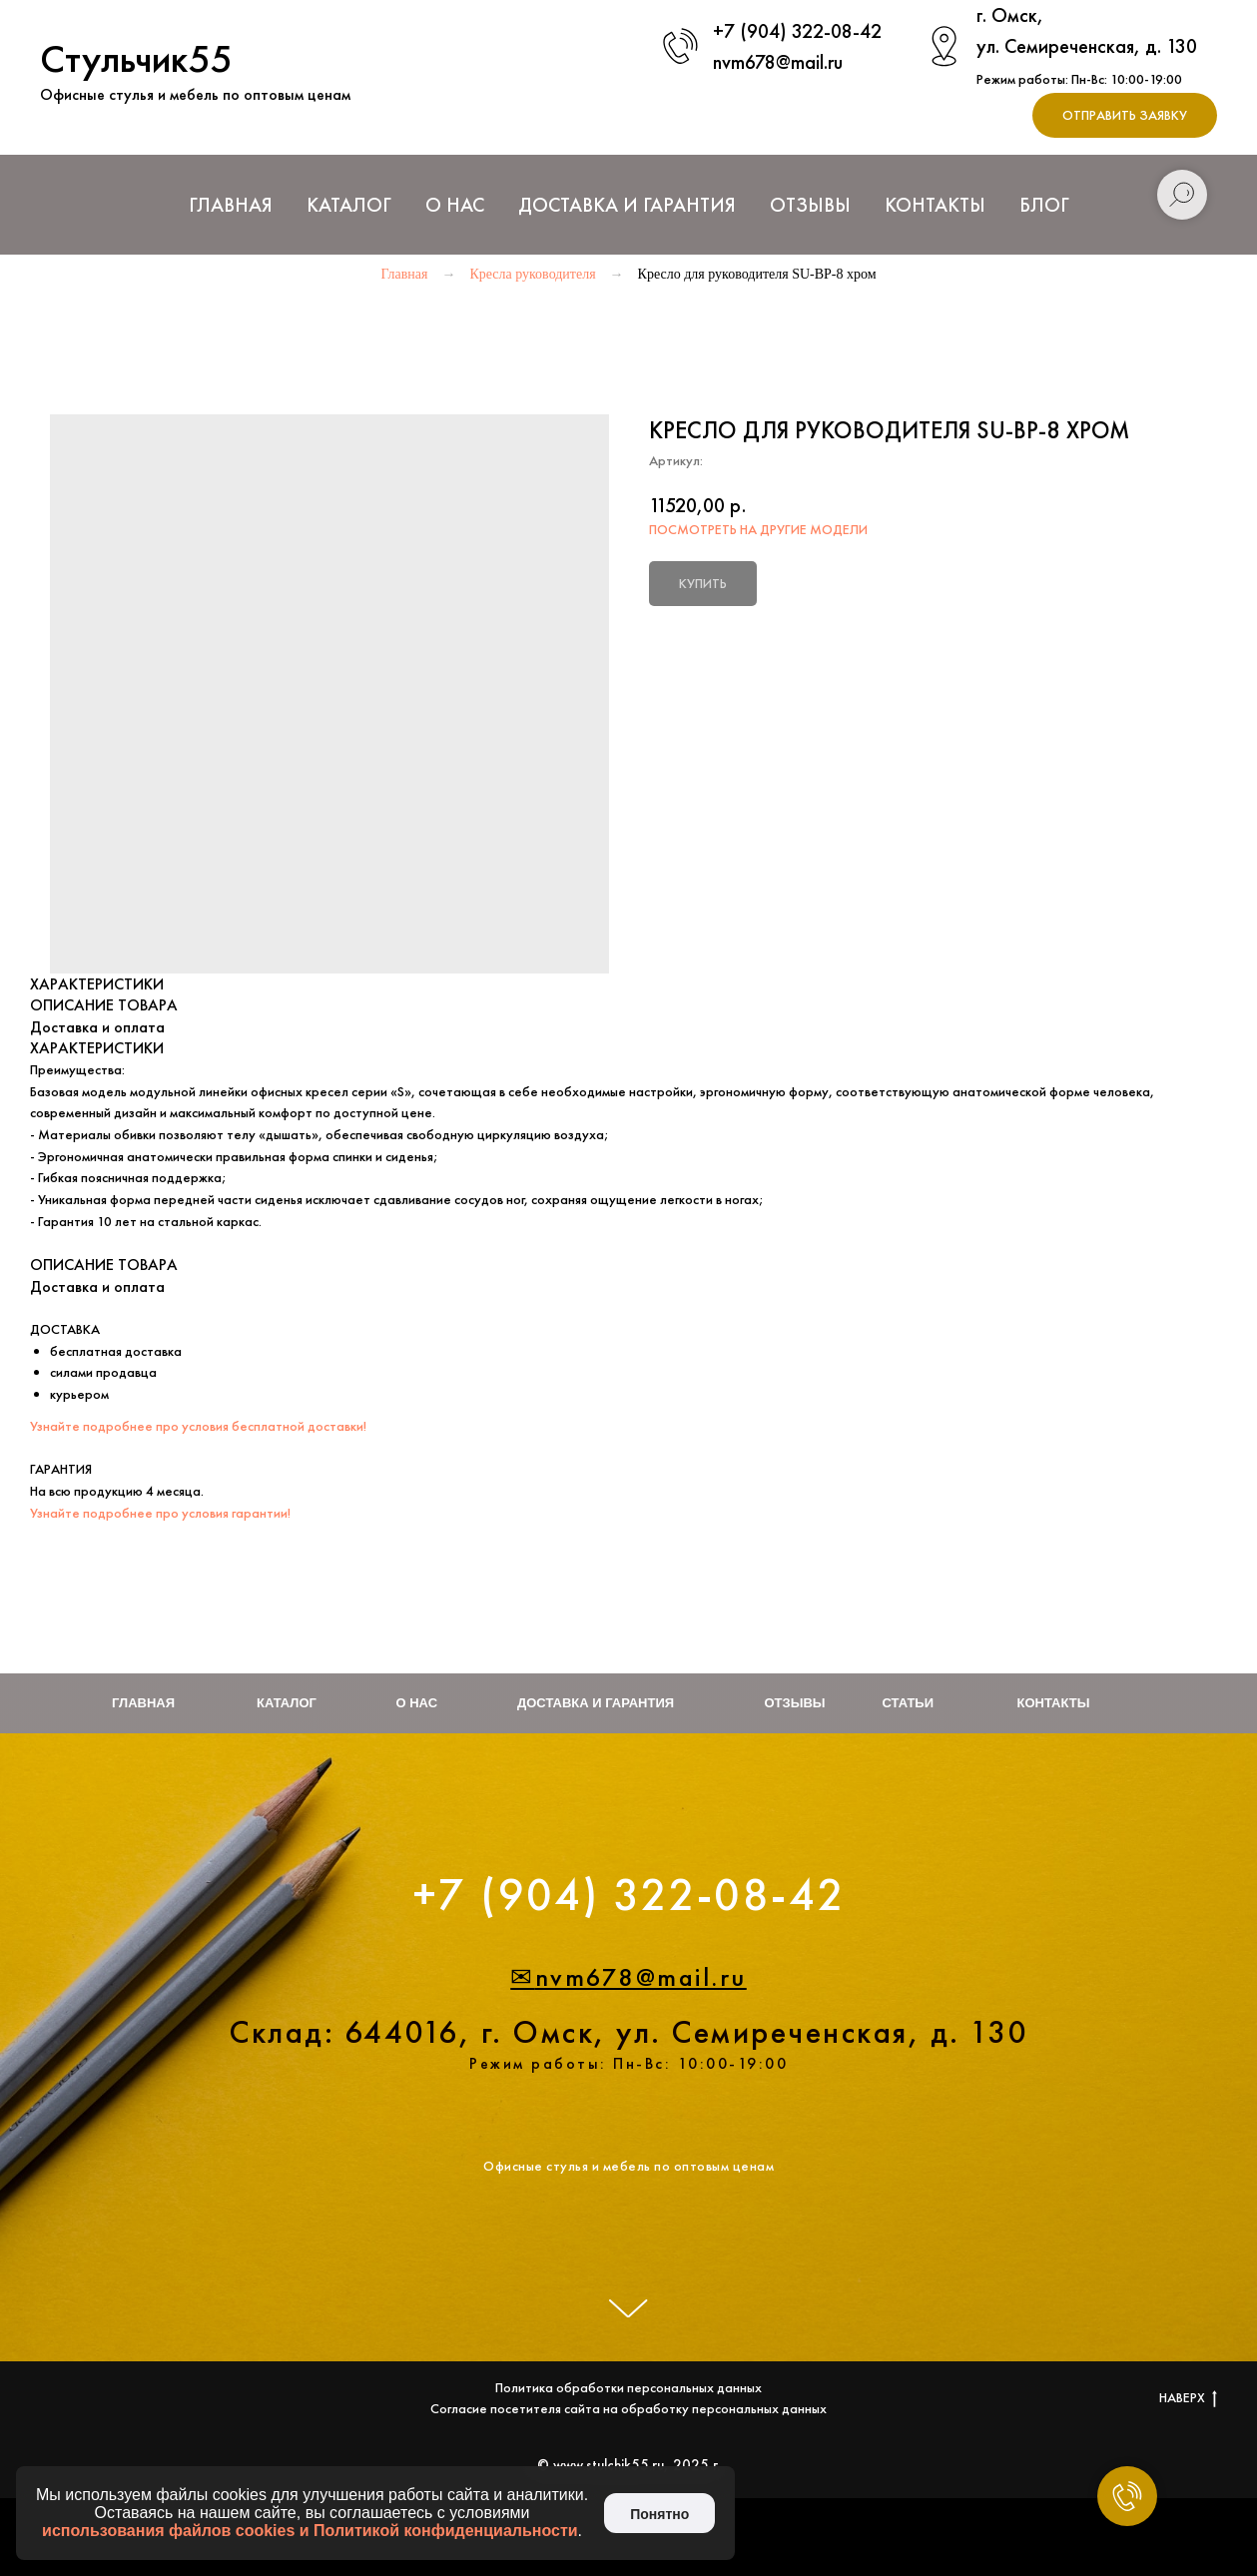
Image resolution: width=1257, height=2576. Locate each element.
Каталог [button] (349, 205)
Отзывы (810, 205)
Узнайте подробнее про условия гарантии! (160, 1513)
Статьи (909, 1702)
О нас (454, 205)
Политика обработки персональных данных (628, 2387)
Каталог (286, 1702)
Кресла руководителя (532, 274)
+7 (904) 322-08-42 (797, 31)
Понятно (659, 2514)
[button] (1124, 115)
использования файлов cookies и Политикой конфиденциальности (310, 2530)
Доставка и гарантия (595, 1702)
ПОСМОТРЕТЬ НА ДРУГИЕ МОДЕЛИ (758, 529)
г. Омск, (1009, 15)
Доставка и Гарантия (627, 205)
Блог (1044, 205)
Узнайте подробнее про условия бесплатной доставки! (198, 1426)
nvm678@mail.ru (778, 62)
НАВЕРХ (1188, 2397)
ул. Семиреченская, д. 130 (1086, 46)
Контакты (935, 205)
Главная (231, 205)
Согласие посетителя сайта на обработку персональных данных (628, 2408)
